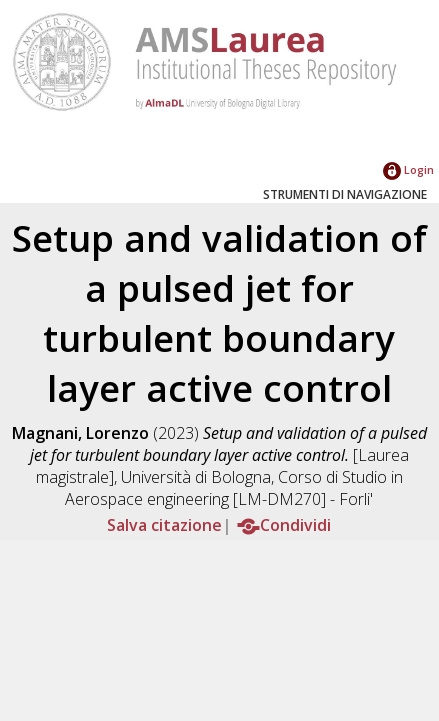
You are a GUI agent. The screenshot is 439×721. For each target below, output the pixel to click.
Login (408, 169)
